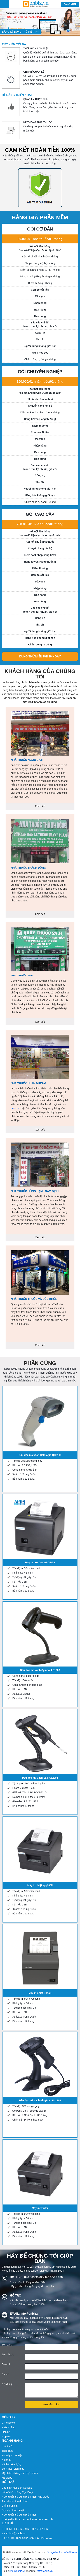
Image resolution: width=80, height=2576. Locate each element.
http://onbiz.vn (45, 2571)
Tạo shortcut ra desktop (15, 2501)
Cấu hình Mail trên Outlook (17, 2487)
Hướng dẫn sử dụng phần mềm (19, 2514)
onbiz (14, 1108)
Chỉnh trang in (10, 2505)
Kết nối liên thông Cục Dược (18, 2492)
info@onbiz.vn (17, 2571)
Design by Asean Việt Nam (62, 2552)
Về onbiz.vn (8, 2423)
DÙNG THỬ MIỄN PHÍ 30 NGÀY (40, 656)
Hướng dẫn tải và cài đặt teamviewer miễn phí (27, 2519)
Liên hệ (6, 2432)
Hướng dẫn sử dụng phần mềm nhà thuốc (25, 2496)
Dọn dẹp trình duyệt (13, 2510)
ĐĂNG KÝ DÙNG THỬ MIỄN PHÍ (20, 31)
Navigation (4, 4)
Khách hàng (8, 2427)
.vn (18, 1108)
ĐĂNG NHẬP (70, 4)
